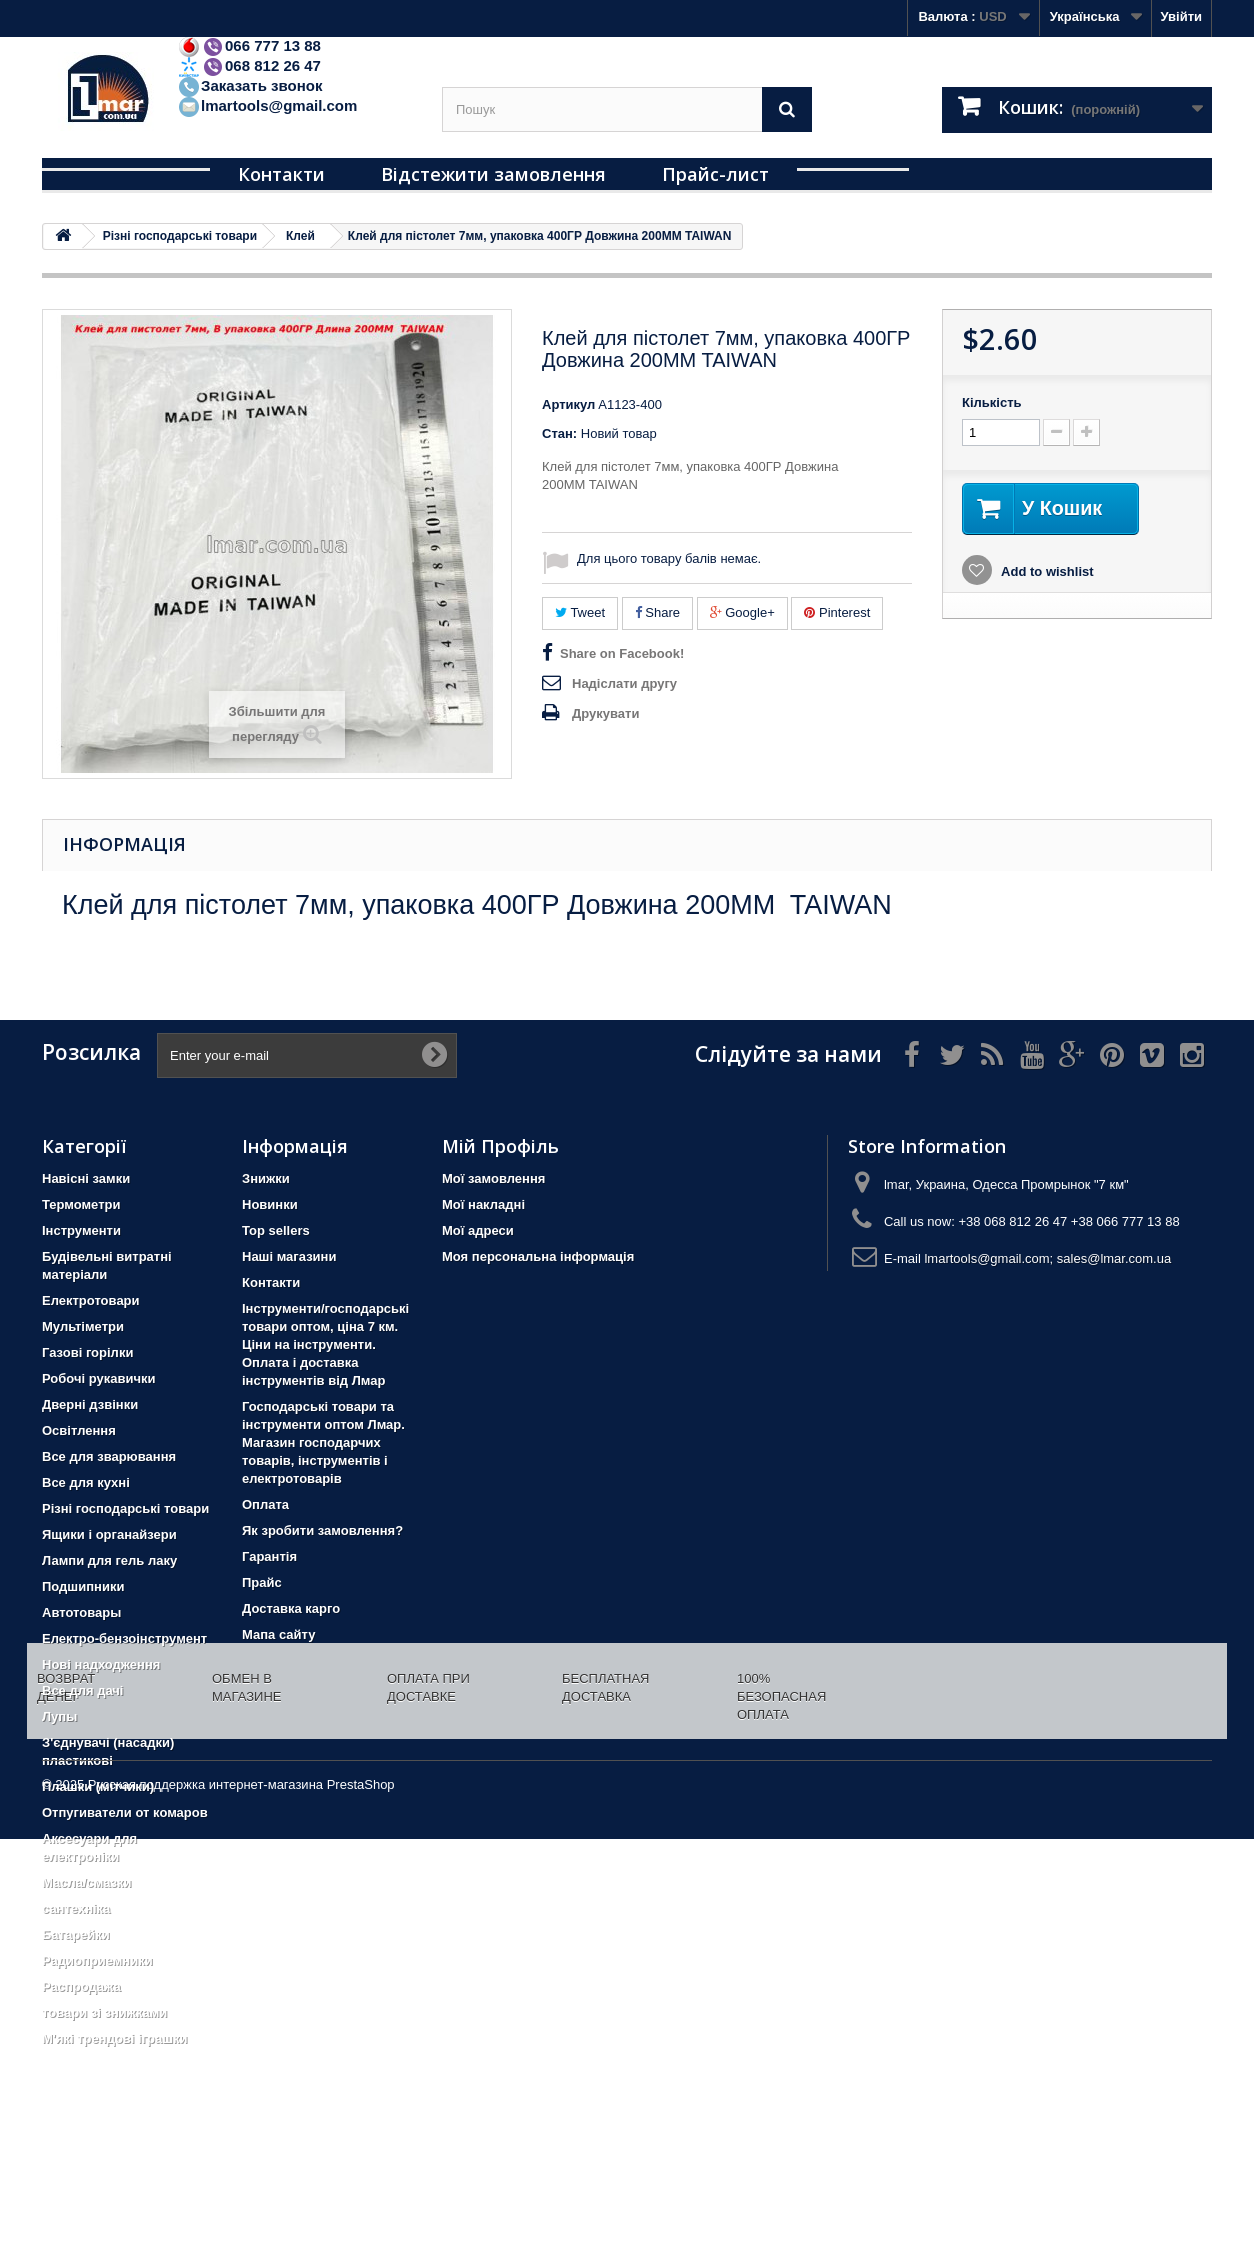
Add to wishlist (1046, 571)
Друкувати (605, 713)
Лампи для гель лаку (109, 1560)
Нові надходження (101, 1664)
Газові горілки (87, 1352)
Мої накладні (483, 1204)
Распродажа (81, 1986)
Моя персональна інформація (538, 1256)
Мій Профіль (500, 1146)
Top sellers (276, 1230)
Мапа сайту (278, 1634)
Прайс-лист (715, 174)
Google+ (742, 612)
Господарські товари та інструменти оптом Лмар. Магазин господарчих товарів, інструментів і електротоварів (323, 1442)
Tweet (580, 612)
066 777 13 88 (249, 45)
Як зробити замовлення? (322, 1530)
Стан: (559, 433)
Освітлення (79, 1430)
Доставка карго (291, 1608)
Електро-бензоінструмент (124, 1638)
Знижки (266, 1178)
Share (657, 612)
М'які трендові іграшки (115, 2038)
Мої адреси (478, 1230)
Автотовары (81, 1612)
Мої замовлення (493, 1178)
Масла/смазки (87, 1882)
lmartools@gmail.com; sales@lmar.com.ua (1047, 1258)
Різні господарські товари (125, 1508)
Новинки (270, 1204)
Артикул (568, 404)
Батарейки (76, 1934)
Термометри (81, 1204)
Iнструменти (81, 1230)
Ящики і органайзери (109, 1534)
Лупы (59, 1716)
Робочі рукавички (98, 1378)
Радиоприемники (97, 1960)
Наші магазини (289, 1256)
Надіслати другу (624, 683)
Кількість (992, 402)
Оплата (265, 1504)
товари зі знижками (104, 2012)
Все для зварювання (109, 1456)
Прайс (262, 1582)
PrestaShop (361, 2206)
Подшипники (83, 1586)
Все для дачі (83, 1690)
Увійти (1181, 16)
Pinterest (837, 612)
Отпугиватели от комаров (125, 1812)
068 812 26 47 (249, 65)
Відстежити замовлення (493, 174)
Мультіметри (83, 1326)
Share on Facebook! (622, 653)
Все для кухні (86, 1482)
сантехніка (76, 1908)
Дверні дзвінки (90, 1404)
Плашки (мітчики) (98, 1786)
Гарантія (269, 1556)
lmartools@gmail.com (267, 105)
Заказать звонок (249, 85)
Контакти (281, 174)
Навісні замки (86, 1178)
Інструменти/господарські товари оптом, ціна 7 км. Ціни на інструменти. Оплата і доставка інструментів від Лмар (325, 1344)
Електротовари (91, 1300)
